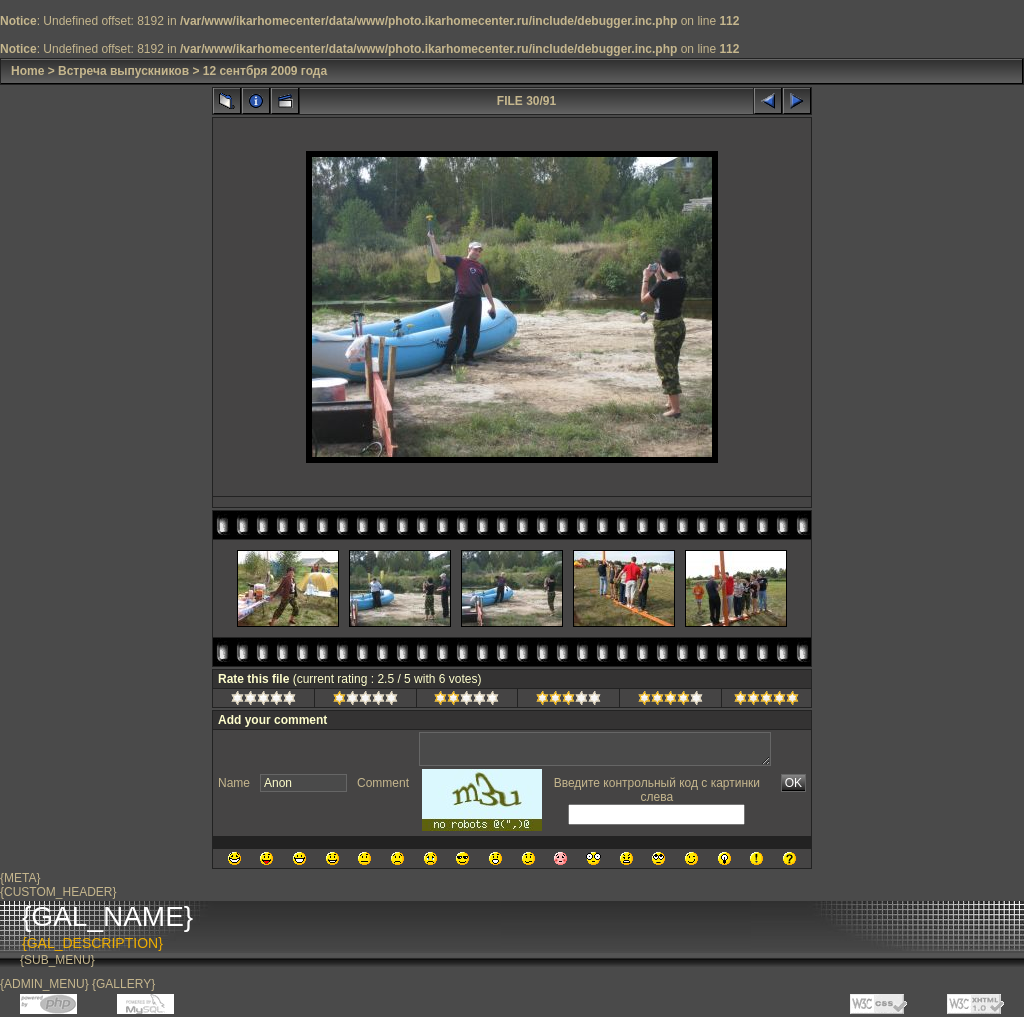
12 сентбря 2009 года (265, 71)
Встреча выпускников (123, 71)
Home (27, 71)
